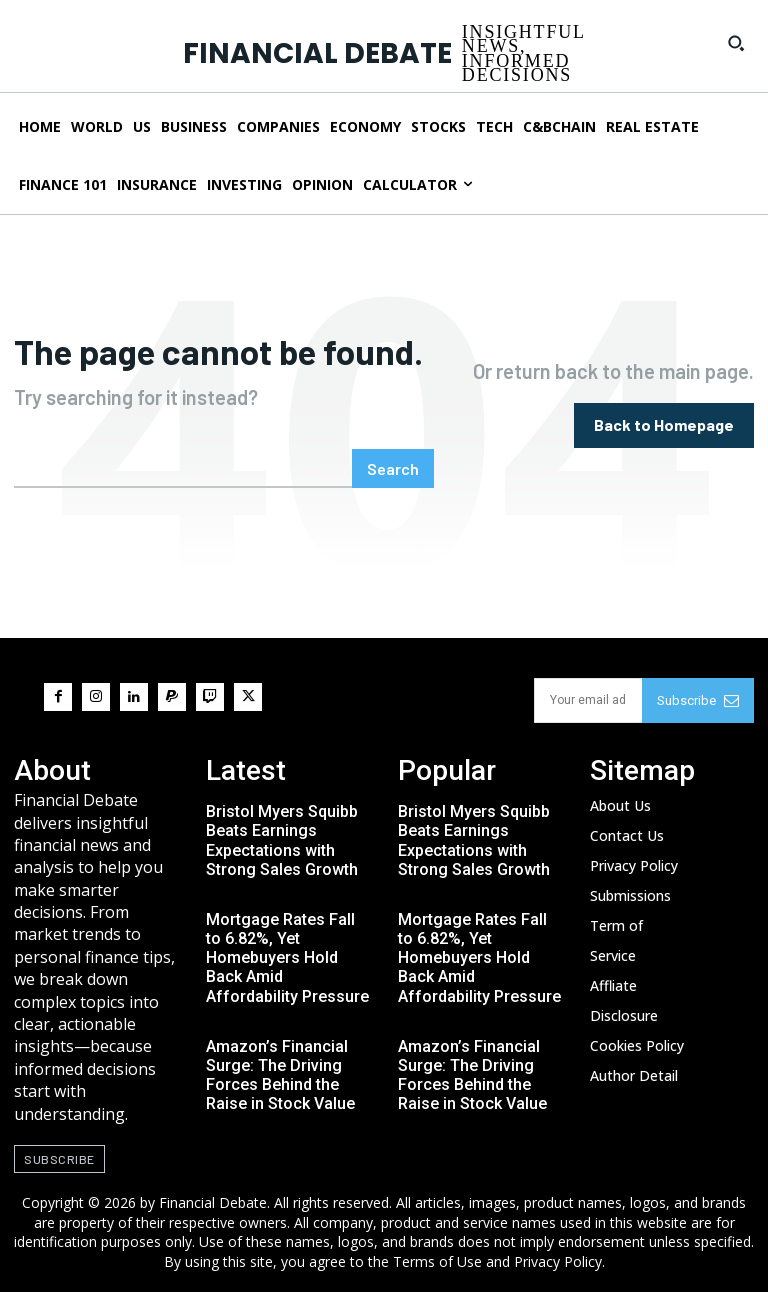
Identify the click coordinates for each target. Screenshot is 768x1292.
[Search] (393, 468)
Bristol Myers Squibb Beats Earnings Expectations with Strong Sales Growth (282, 840)
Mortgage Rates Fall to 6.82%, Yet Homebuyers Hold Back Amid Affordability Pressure (287, 958)
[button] (736, 43)
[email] (588, 700)
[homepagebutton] (664, 425)
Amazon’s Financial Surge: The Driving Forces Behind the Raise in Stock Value (280, 1075)
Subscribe (698, 700)
